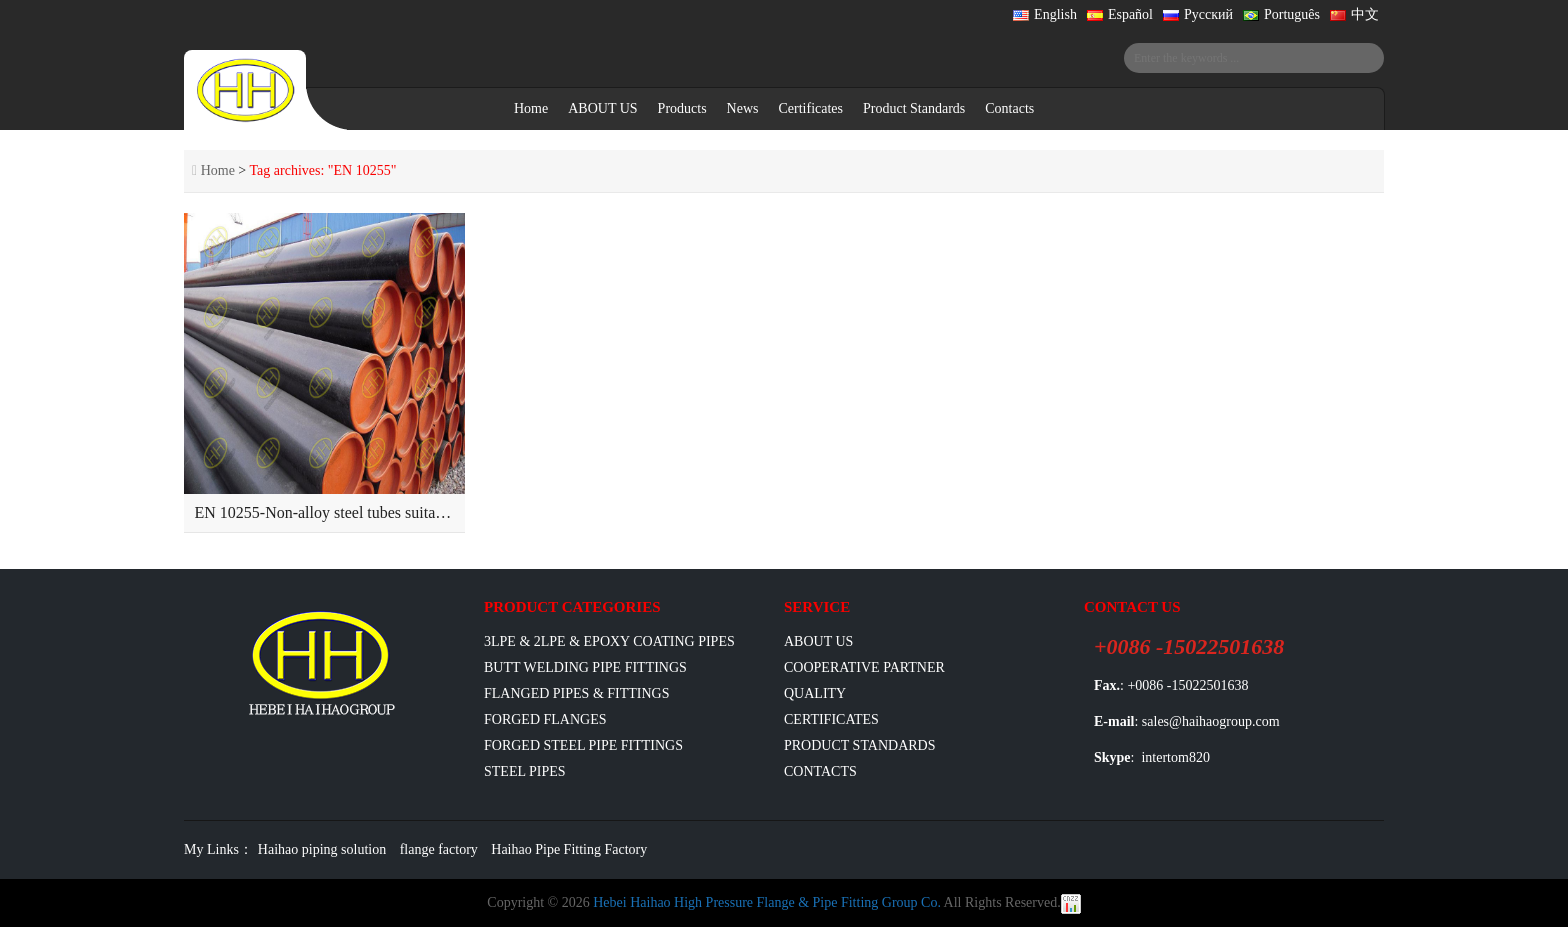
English (1045, 14)
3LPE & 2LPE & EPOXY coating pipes (609, 641)
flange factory (439, 849)
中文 (1354, 14)
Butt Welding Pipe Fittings (585, 667)
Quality (815, 693)
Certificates (810, 108)
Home (531, 108)
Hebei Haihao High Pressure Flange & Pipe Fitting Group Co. (767, 902)
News (743, 108)
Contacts (1009, 108)
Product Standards (914, 108)
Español (1120, 14)
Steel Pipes (525, 771)
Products (682, 108)
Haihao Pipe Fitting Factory (569, 849)
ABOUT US (602, 108)
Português (1281, 14)
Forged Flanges (545, 719)
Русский (1198, 14)
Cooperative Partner (864, 667)
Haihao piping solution (322, 849)
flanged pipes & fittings (577, 693)
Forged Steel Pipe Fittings (583, 745)
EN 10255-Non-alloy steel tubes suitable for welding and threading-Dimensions (450, 512)
